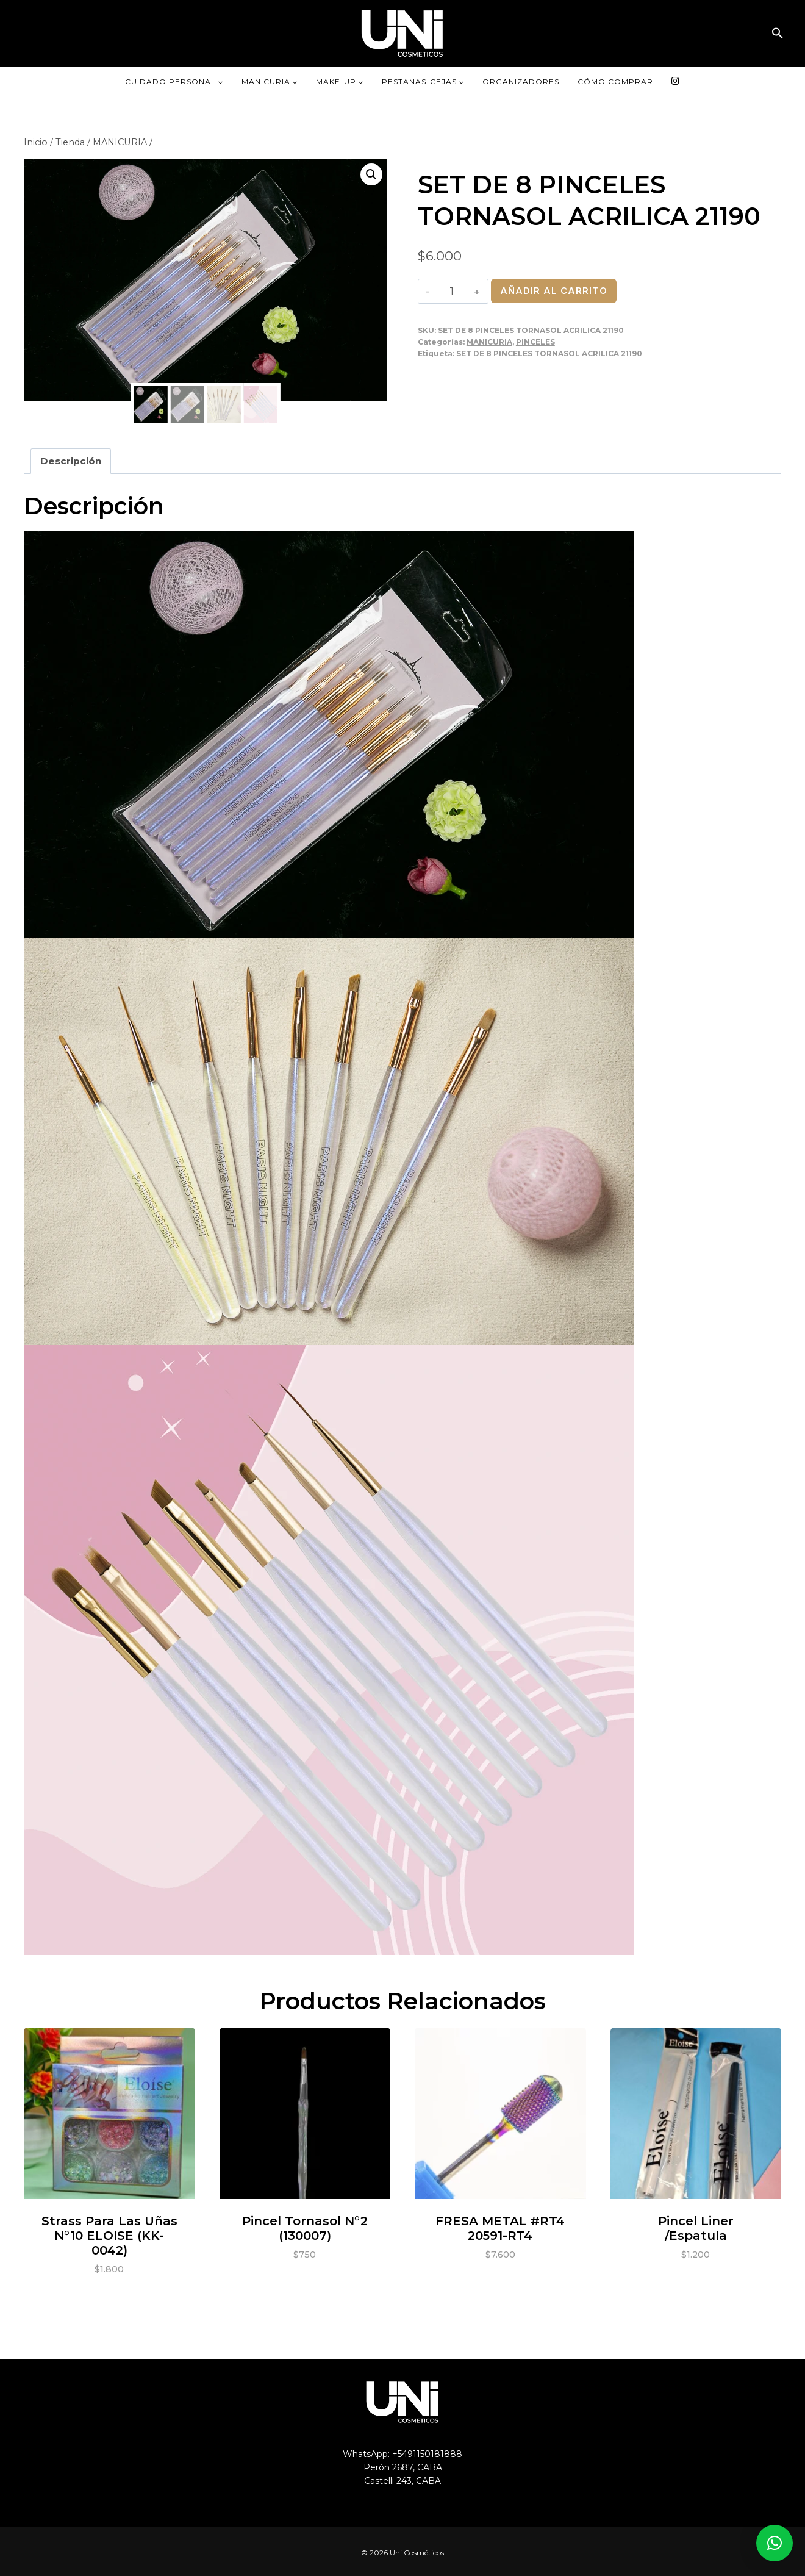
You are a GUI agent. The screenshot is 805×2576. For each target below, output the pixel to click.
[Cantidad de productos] (452, 291)
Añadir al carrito (553, 290)
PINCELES (535, 341)
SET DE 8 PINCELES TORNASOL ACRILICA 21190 (549, 353)
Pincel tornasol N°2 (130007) (305, 2226)
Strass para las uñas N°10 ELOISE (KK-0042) (109, 2234)
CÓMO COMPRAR (615, 81)
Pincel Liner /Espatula (696, 2226)
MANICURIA (489, 341)
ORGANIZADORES (520, 81)
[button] (777, 33)
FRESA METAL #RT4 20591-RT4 (500, 2226)
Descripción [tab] (70, 459)
